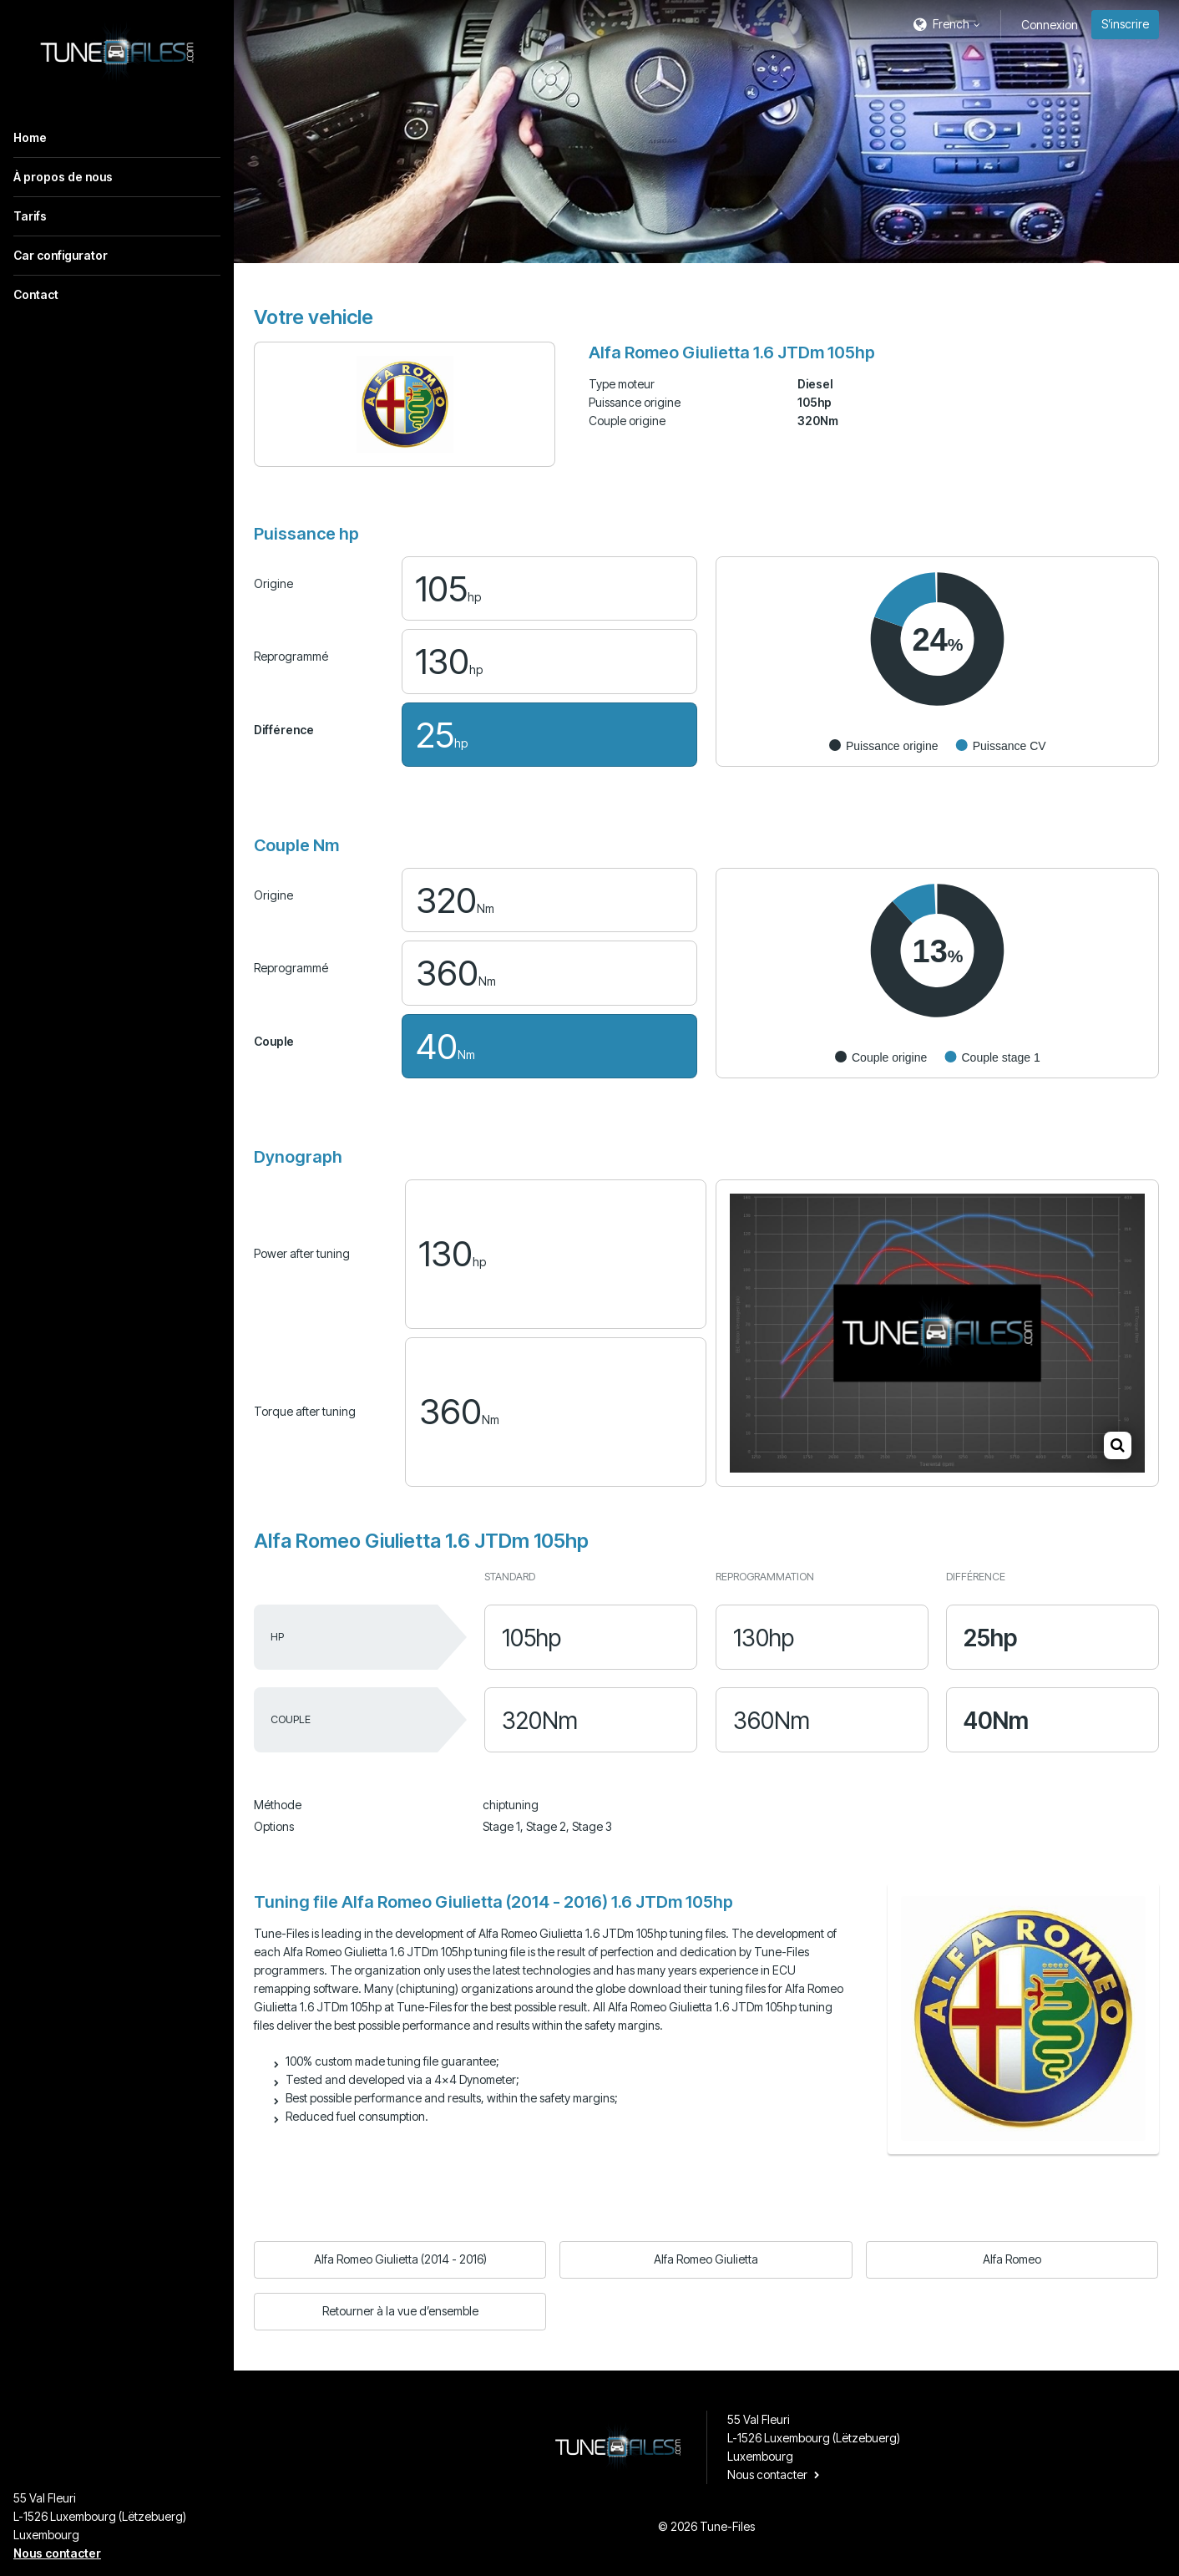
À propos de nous (63, 177)
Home (30, 137)
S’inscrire (1125, 24)
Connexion (1049, 25)
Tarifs (30, 216)
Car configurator (60, 255)
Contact (35, 294)
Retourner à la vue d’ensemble (400, 2311)
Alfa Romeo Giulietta (706, 2259)
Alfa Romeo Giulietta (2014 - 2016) (400, 2259)
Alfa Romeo (1012, 2259)
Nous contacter (57, 2553)
